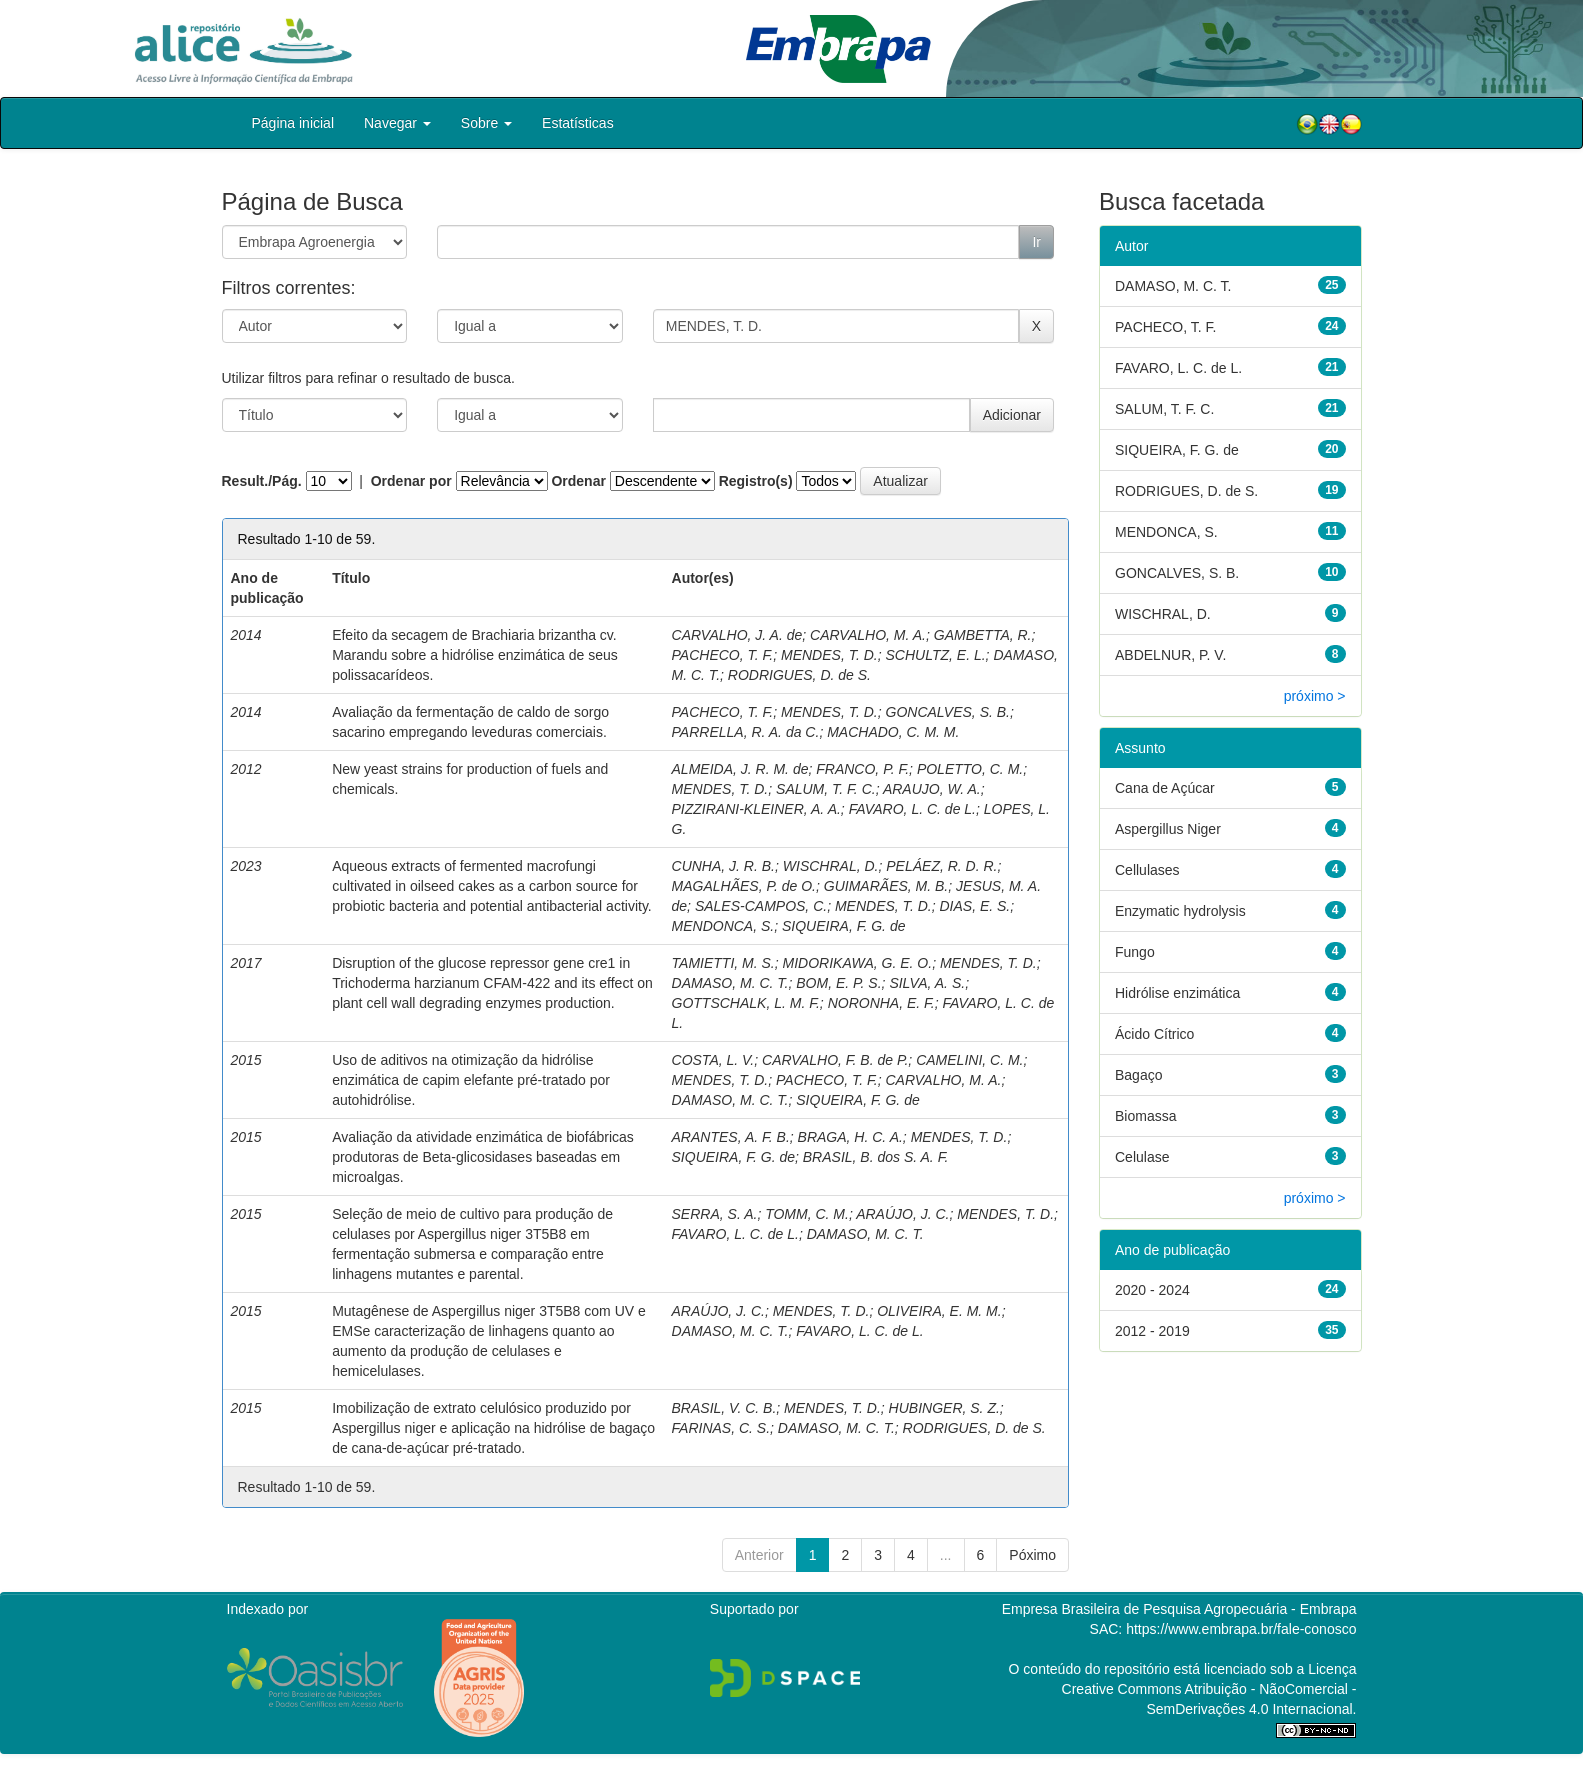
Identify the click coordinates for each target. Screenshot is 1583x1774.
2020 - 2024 (1152, 1290)
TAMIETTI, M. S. (723, 963)
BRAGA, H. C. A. (850, 1137)
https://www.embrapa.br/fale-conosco (1241, 1629)
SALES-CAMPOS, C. (761, 906)
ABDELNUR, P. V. (1170, 655)
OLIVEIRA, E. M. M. (939, 1311)
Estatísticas (578, 123)
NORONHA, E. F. (881, 1003)
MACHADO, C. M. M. (893, 732)
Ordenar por (411, 481)
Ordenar (578, 481)
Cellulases (1147, 870)
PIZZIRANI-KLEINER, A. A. (756, 809)
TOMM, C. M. (807, 1214)
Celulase (1142, 1157)
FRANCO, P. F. (862, 769)
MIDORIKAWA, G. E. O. (858, 963)
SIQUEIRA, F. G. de (843, 926)
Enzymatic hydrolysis (1180, 911)
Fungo (1135, 952)
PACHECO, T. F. (723, 655)
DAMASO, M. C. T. (730, 983)
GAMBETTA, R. (983, 635)
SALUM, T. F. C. (826, 789)
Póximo (1032, 1555)
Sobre (486, 123)
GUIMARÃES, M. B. (886, 886)
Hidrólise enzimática (1177, 993)
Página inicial (293, 123)
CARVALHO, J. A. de (737, 635)
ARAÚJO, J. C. (902, 1214)
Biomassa (1145, 1116)
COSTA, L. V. (713, 1060)
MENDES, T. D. (829, 655)
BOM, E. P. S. (838, 983)
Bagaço (1138, 1075)
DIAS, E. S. (974, 906)
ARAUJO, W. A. (932, 789)
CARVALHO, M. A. (868, 635)
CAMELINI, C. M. (969, 1060)
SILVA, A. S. (927, 983)
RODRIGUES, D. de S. (799, 675)
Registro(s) (756, 481)
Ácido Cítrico (1154, 1034)
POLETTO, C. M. (970, 769)
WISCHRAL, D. (831, 866)
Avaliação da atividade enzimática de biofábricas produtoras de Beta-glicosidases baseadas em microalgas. (483, 1157)
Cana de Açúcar (1165, 788)
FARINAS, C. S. (721, 1428)
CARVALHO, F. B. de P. (835, 1060)
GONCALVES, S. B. (948, 712)
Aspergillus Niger (1168, 829)
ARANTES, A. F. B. (731, 1137)
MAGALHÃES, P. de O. (744, 886)
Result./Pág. (262, 481)
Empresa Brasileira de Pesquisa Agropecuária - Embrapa (1179, 1609)
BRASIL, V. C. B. (724, 1408)
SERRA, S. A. (715, 1214)
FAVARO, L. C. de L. (912, 809)
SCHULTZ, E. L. (936, 655)
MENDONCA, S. (723, 926)
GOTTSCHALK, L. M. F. (746, 1003)
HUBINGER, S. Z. (944, 1408)
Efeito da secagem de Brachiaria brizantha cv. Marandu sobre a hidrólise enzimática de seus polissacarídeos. (475, 655)
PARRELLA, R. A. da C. (746, 732)
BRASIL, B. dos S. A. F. (876, 1157)
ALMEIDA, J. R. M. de (740, 769)
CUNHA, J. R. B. (723, 866)
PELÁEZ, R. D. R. (941, 866)
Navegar (397, 123)
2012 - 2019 (1152, 1331)
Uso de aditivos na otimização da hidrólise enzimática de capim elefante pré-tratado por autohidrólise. (471, 1080)
